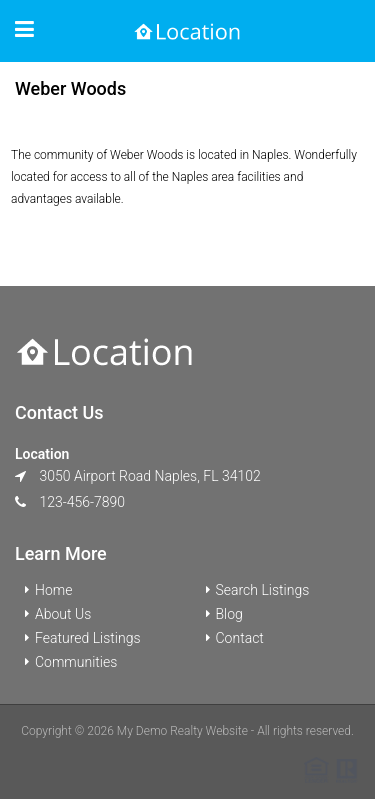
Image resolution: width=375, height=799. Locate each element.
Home (53, 590)
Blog (229, 614)
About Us (63, 614)
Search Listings (263, 590)
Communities (76, 662)
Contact (240, 638)
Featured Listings (88, 638)
